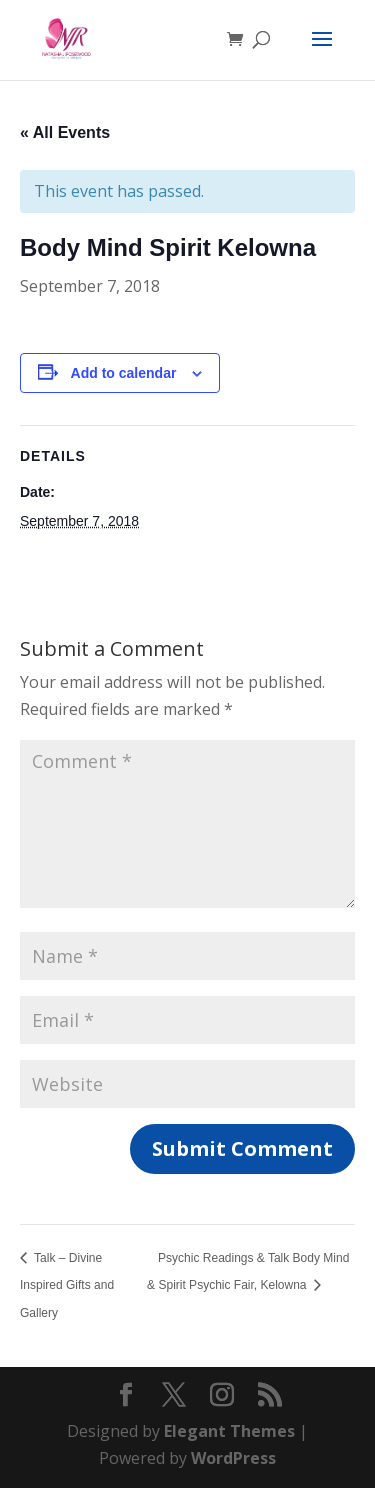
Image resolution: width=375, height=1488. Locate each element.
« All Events (65, 132)
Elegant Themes (229, 1431)
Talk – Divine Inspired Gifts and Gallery (67, 1285)
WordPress (233, 1458)
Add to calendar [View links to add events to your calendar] (124, 373)
